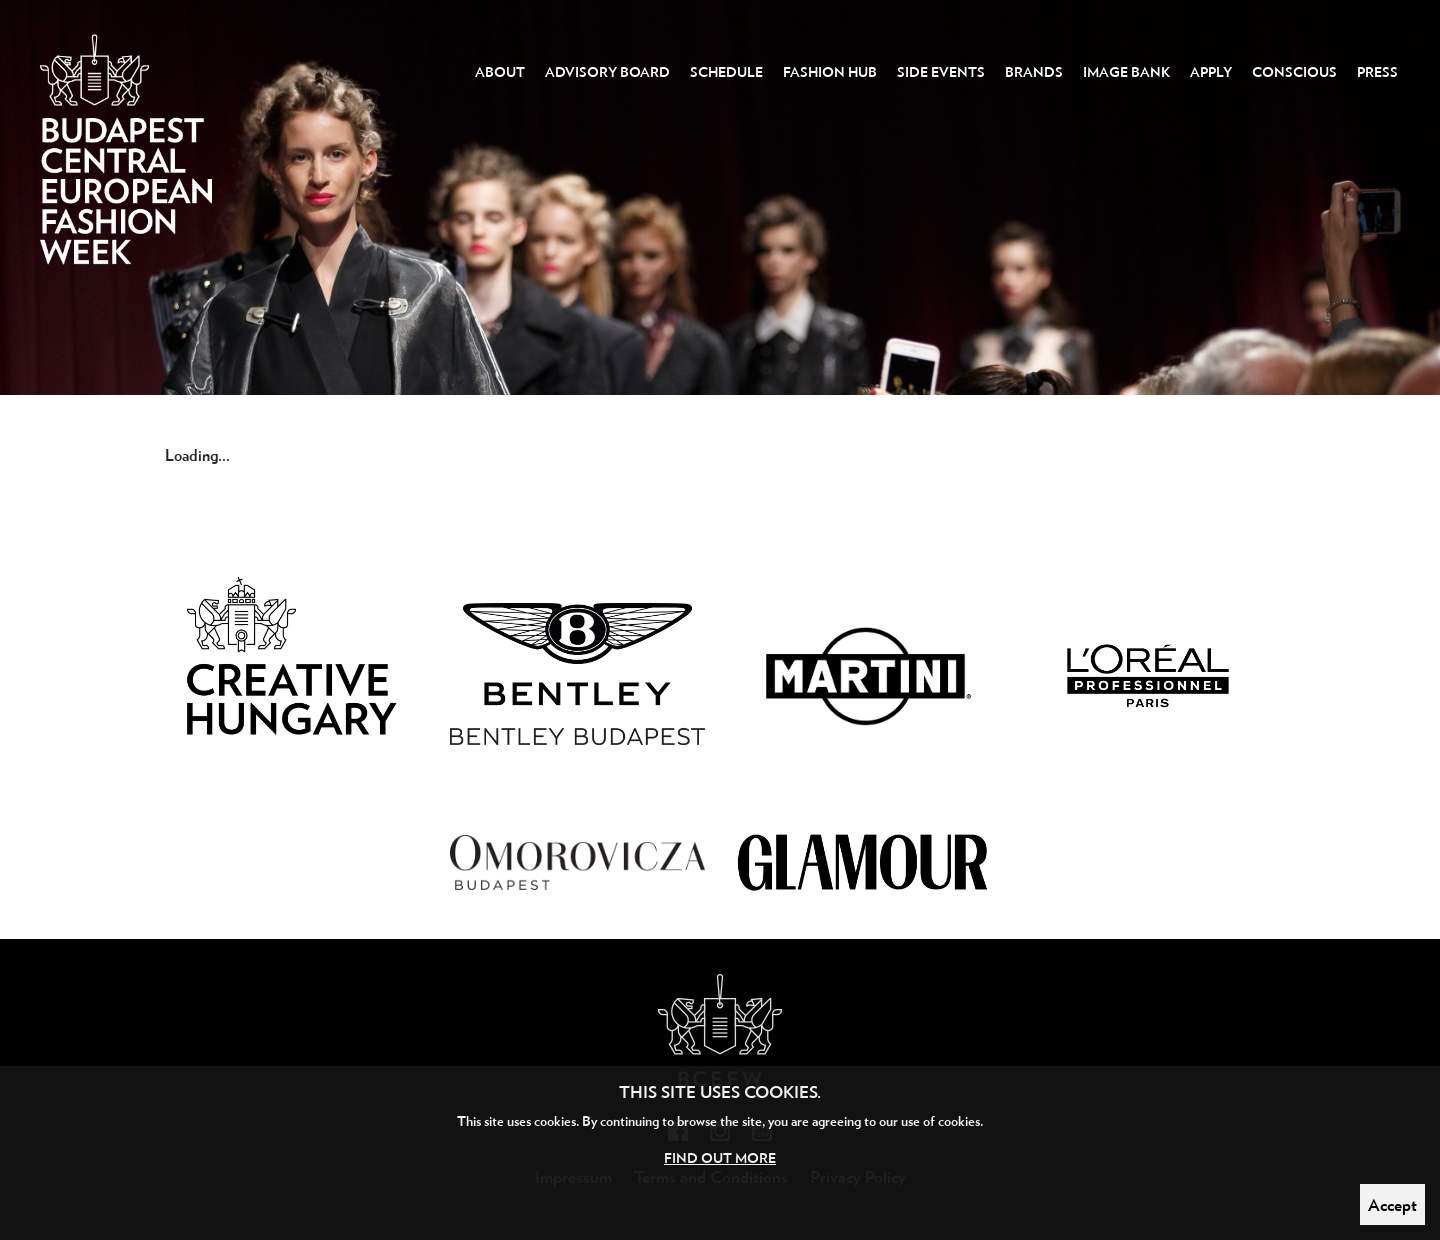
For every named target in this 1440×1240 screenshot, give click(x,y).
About (500, 71)
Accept (1392, 1204)
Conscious (1294, 71)
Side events (941, 71)
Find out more (720, 1157)
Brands (1034, 71)
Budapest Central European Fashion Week (126, 176)
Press (1377, 71)
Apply (1211, 71)
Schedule (726, 71)
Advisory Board (607, 71)
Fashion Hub (830, 71)
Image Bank (1126, 71)
